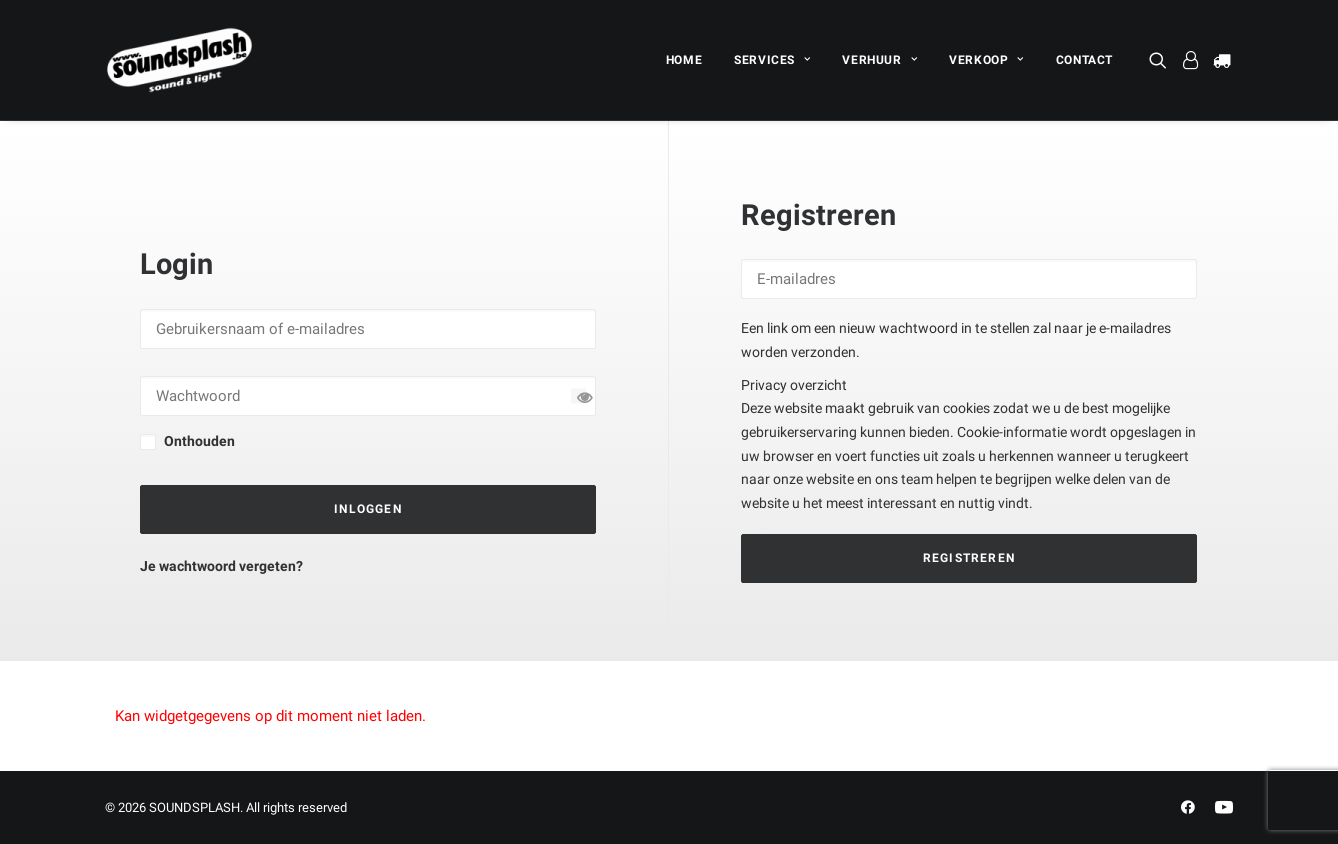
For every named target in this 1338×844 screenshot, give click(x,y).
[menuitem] (684, 60)
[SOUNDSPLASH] (180, 60)
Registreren (969, 558)
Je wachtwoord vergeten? (221, 566)
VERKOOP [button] (986, 60)
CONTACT (1084, 60)
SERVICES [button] (772, 60)
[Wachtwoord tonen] (578, 395)
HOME (684, 60)
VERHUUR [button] (879, 60)
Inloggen (368, 509)
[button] (1161, 60)
